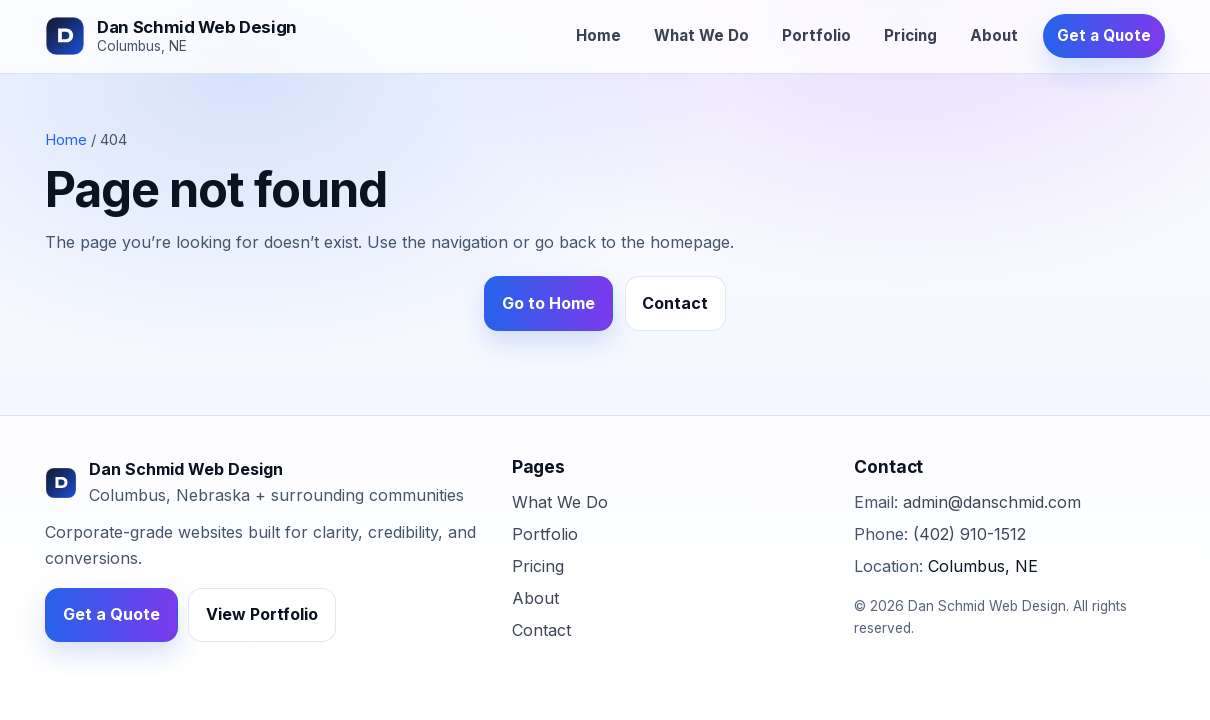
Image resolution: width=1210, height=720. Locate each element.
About (994, 35)
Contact (675, 303)
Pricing (910, 35)
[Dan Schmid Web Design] (171, 36)
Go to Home (548, 303)
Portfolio (816, 35)
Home (598, 35)
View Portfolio (262, 614)
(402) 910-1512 (969, 534)
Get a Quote (1104, 35)
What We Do (701, 35)
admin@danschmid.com (992, 502)
